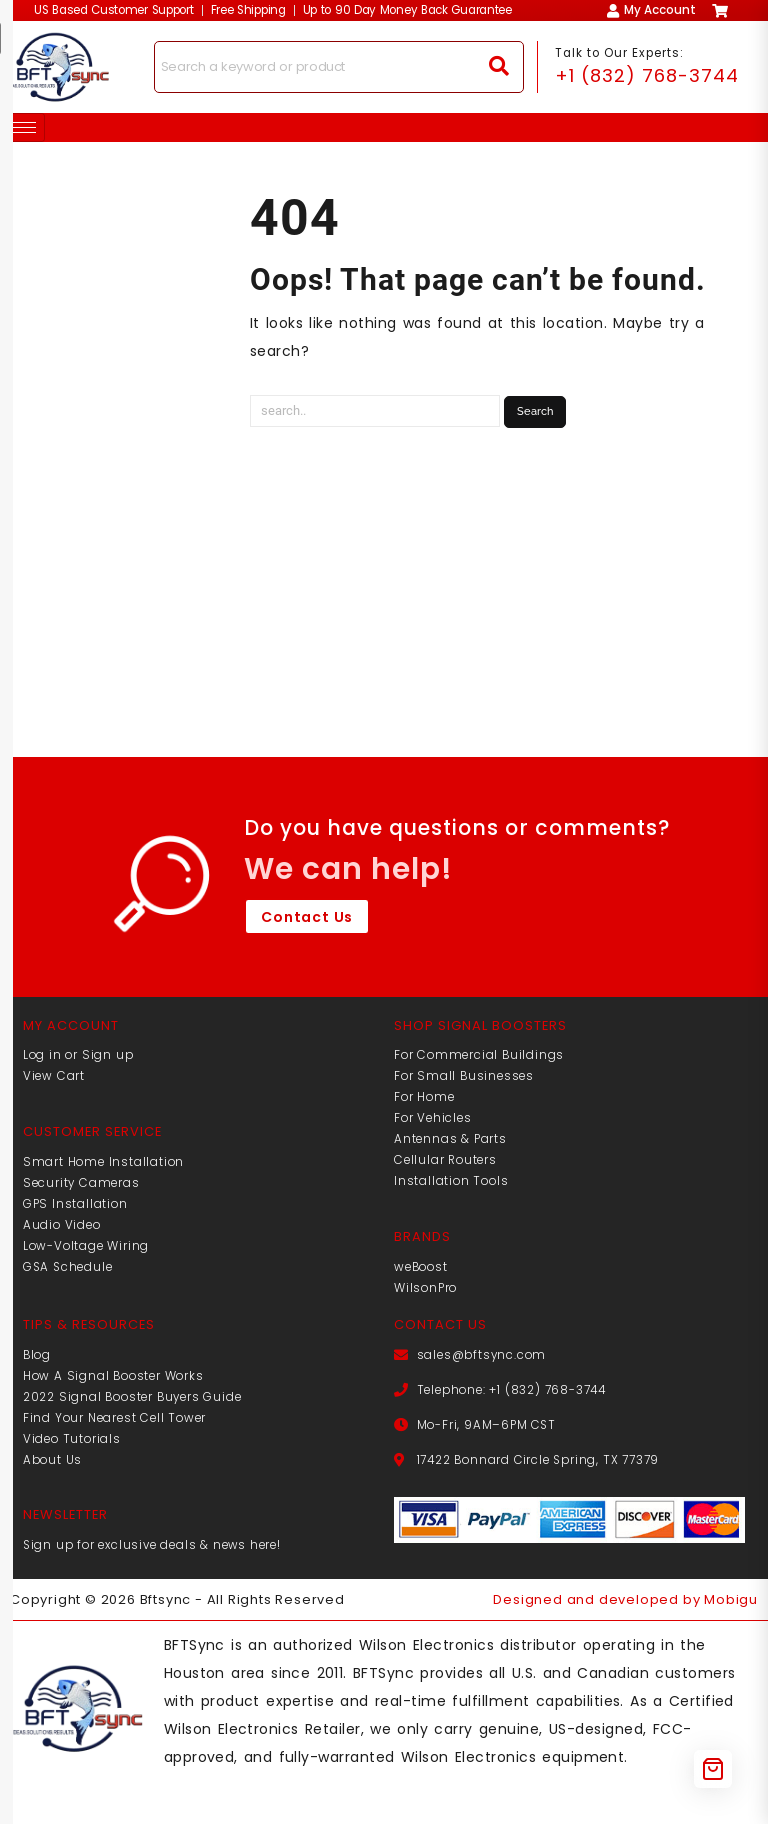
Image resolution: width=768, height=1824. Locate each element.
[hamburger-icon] (22, 127)
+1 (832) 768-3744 (648, 75)
